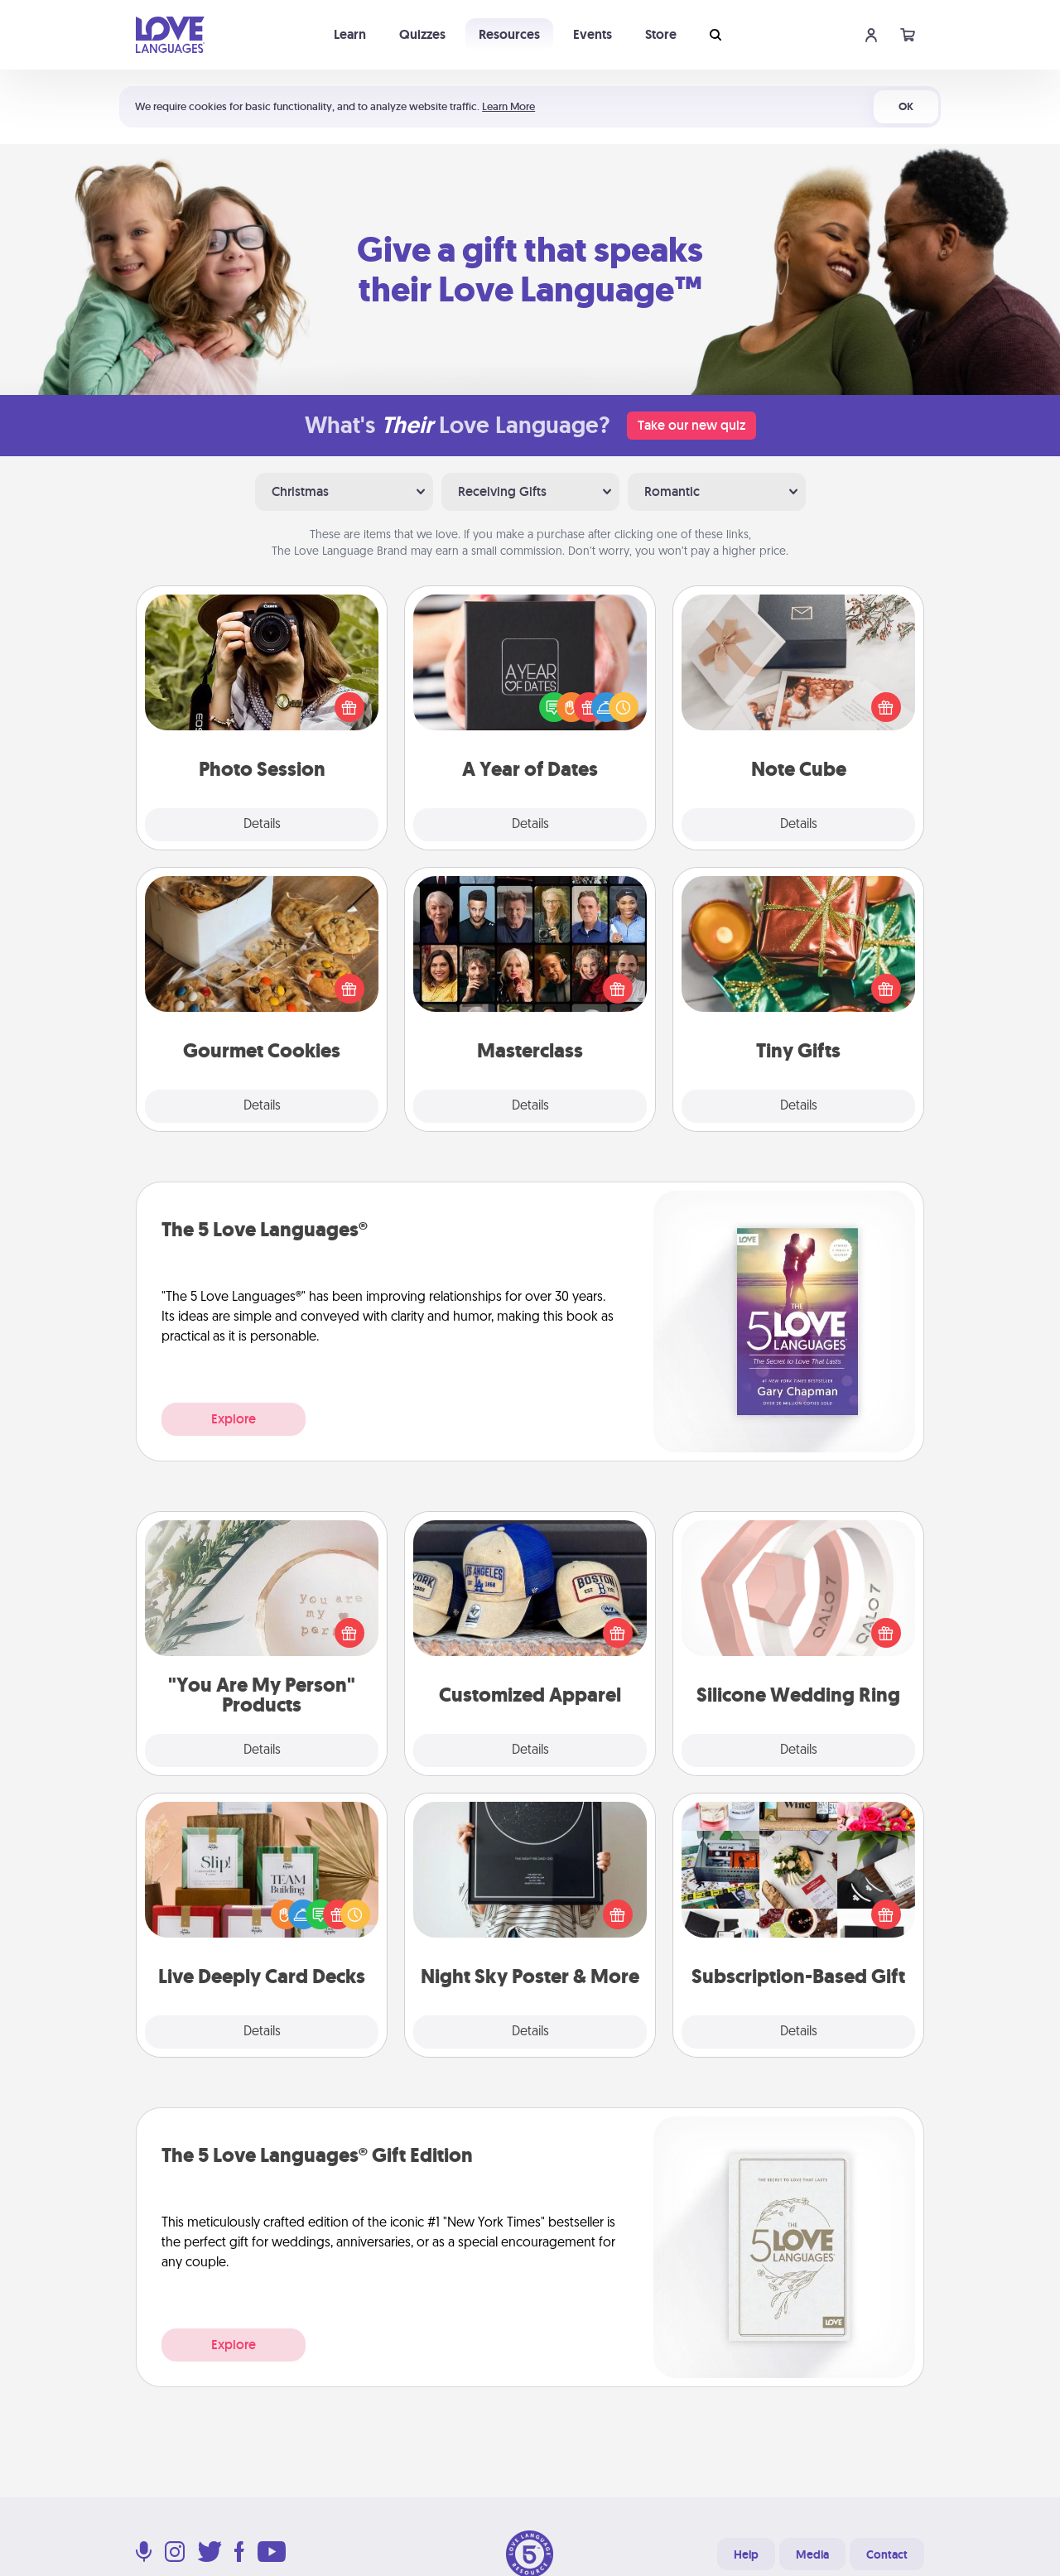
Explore (233, 1419)
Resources (509, 34)
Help (746, 2554)
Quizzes (422, 34)
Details (262, 824)
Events (592, 34)
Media (812, 2554)
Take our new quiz (691, 425)
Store (661, 34)
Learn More (508, 106)
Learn (350, 34)
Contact (887, 2554)
